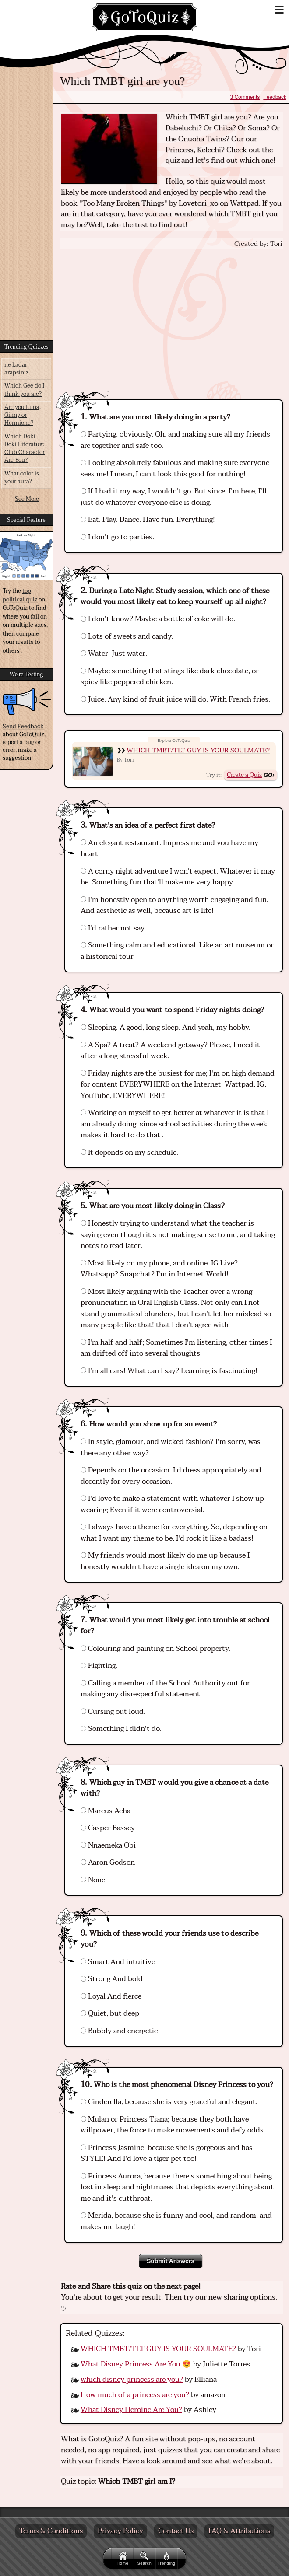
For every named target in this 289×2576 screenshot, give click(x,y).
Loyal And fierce (111, 1996)
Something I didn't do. (121, 1729)
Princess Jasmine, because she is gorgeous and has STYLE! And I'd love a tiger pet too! (167, 2153)
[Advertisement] (171, 316)
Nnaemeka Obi (108, 1845)
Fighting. (99, 1666)
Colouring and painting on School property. (155, 1649)
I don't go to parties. (117, 537)
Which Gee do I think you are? (24, 389)
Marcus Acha (105, 1811)
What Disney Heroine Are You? (131, 2410)
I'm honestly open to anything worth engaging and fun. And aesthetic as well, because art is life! (174, 905)
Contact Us (176, 2531)
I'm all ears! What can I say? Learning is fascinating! (169, 1371)
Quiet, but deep (110, 2013)
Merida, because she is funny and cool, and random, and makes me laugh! (176, 2221)
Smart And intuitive (118, 1962)
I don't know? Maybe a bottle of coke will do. (158, 619)
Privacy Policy (120, 2531)
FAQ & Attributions (239, 2531)
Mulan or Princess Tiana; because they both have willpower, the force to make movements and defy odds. (173, 2125)
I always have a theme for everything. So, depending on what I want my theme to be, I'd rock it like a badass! (174, 1533)
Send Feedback (23, 726)
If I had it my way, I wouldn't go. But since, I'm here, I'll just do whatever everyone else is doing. (174, 497)
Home (123, 2559)
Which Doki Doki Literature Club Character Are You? (24, 448)
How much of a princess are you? (135, 2395)
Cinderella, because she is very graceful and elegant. (169, 2102)
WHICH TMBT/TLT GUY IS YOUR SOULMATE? (198, 750)
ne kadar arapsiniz (16, 368)
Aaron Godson (108, 1862)
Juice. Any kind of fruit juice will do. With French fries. (175, 699)
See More (27, 499)
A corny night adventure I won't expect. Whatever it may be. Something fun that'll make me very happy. (178, 877)
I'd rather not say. (113, 928)
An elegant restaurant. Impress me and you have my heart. (169, 848)
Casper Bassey (108, 1828)
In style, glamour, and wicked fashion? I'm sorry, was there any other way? (171, 1447)
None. (94, 1880)
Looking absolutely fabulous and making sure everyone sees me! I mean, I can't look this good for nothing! (175, 468)
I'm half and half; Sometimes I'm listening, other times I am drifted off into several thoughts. (176, 1348)
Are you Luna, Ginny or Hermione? (22, 415)
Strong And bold (112, 1979)
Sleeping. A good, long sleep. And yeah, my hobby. (165, 1027)
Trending (167, 2559)
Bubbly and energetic (119, 2031)
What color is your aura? (21, 477)
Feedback (274, 97)
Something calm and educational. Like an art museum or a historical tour (177, 951)
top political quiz (20, 595)
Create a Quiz (244, 775)
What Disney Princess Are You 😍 (136, 2364)
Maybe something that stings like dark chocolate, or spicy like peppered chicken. (170, 677)
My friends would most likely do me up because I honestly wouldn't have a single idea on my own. (165, 1561)
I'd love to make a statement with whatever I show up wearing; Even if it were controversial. (172, 1504)
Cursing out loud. (113, 1712)
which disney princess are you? (132, 2379)
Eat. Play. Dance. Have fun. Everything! (148, 520)
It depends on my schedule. (129, 1152)
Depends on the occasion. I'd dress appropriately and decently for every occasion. (171, 1476)
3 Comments (245, 97)
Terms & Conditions (51, 2531)
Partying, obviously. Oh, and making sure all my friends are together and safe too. (175, 440)
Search (144, 2559)
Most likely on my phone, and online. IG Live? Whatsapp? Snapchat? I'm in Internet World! (159, 1269)
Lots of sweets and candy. (127, 636)
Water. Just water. (114, 653)
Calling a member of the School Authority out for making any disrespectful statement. (165, 1689)
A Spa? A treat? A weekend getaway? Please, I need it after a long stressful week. (170, 1051)
